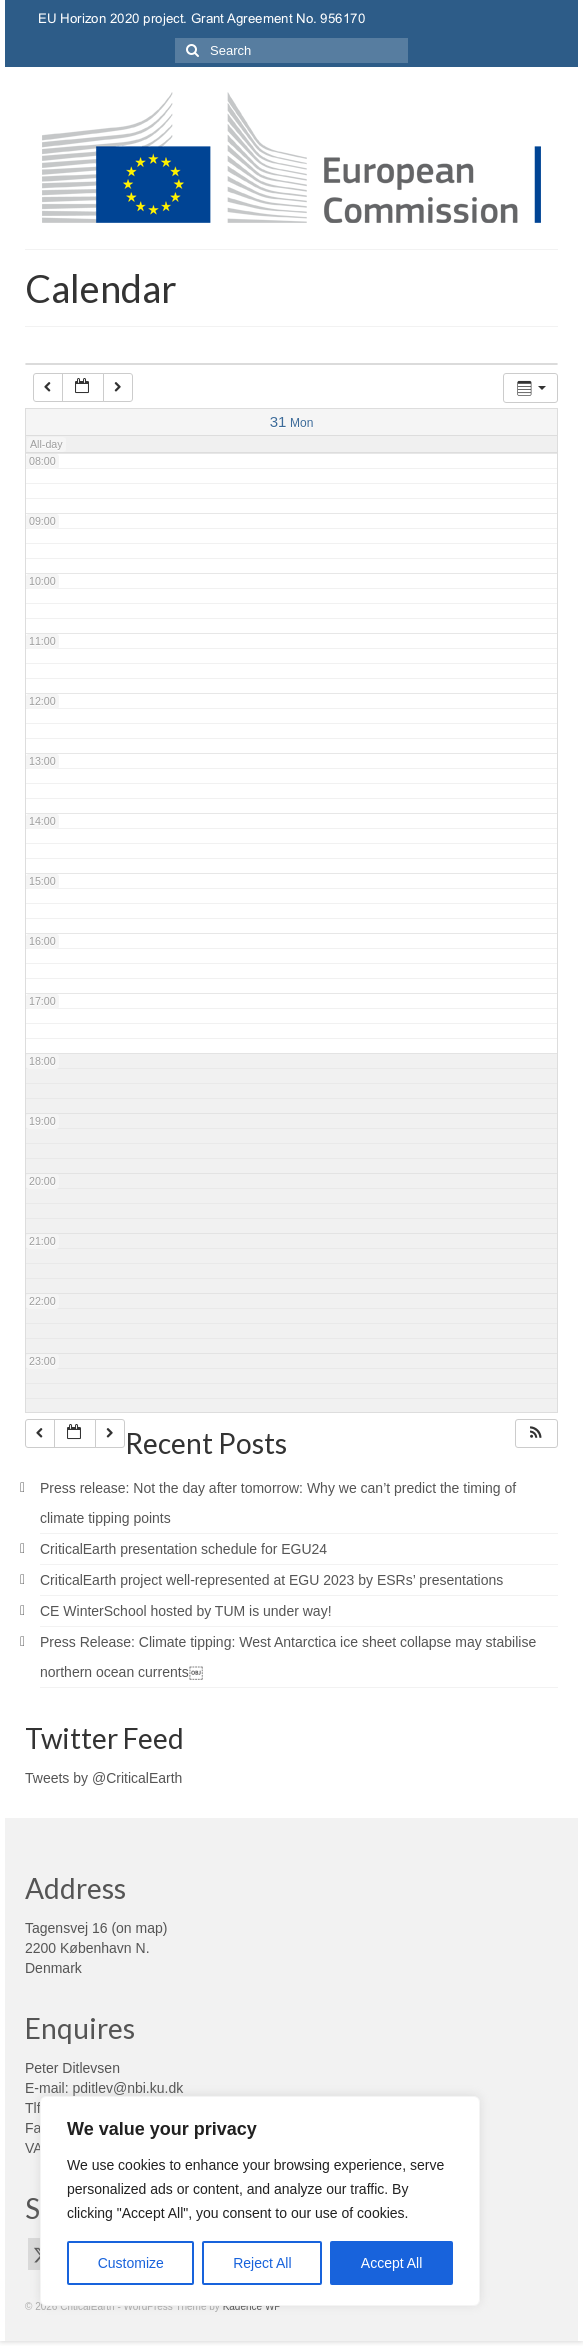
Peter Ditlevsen (72, 2068)
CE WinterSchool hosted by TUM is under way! (186, 1611)
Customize (131, 2263)
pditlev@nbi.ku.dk (127, 2088)
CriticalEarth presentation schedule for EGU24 (183, 1549)
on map (139, 1928)
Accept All (391, 2263)
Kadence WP (252, 2306)
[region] (260, 2201)
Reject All (262, 2263)
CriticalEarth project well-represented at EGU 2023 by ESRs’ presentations (271, 1580)
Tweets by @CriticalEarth (103, 1778)
